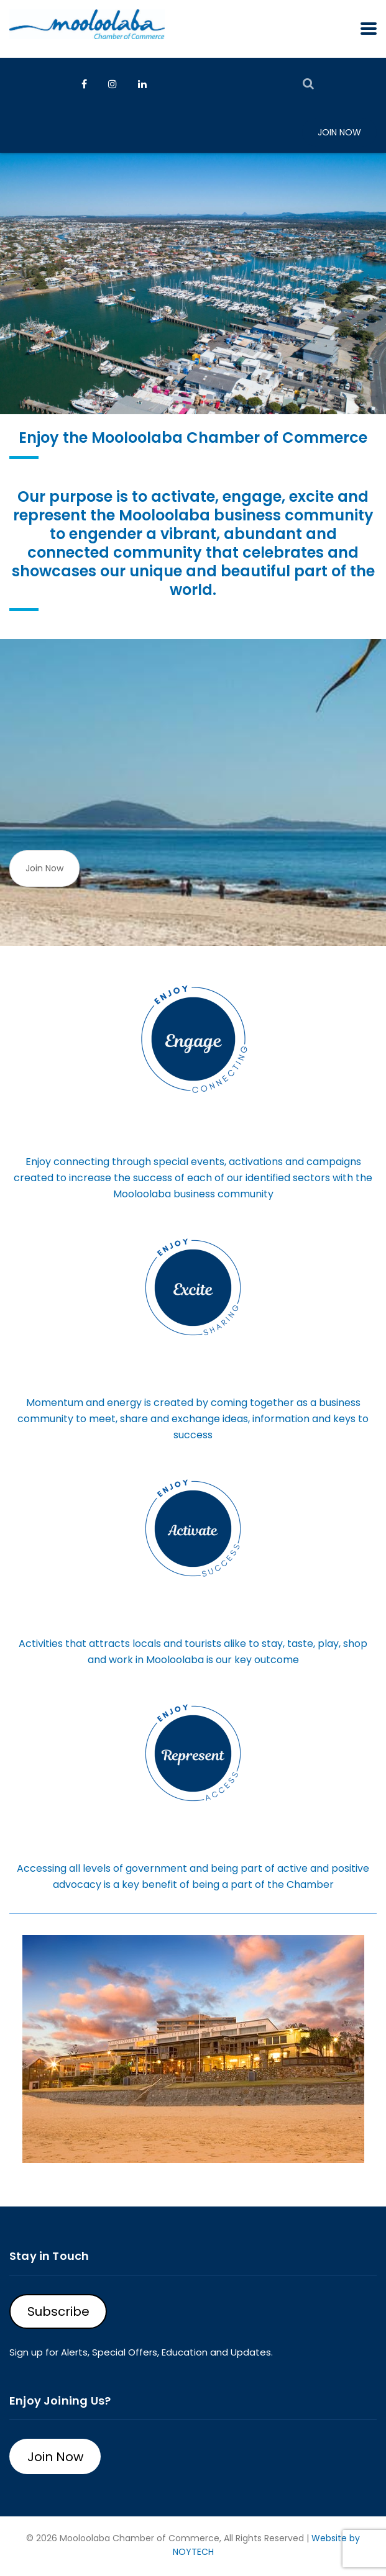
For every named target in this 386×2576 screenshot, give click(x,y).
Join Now (339, 132)
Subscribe (58, 2311)
